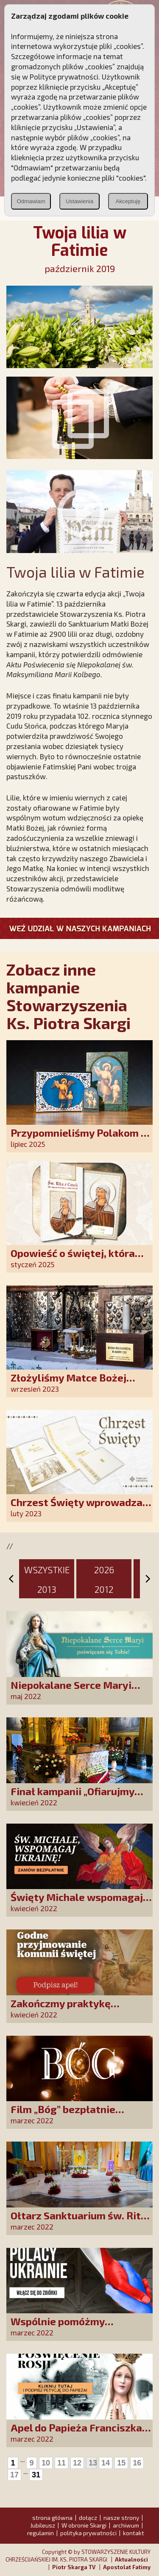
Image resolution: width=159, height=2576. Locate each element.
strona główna (52, 2517)
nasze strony (121, 2517)
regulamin (40, 2532)
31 (36, 2475)
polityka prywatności (88, 2532)
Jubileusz (42, 2525)
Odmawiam (31, 201)
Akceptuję (128, 201)
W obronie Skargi (83, 2525)
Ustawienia (79, 201)
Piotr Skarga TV (73, 2567)
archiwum (126, 2525)
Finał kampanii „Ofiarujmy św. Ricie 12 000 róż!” (72, 1797)
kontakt (133, 2532)
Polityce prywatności (64, 76)
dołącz (88, 2517)
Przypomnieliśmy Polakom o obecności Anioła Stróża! (79, 1138)
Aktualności (131, 2559)
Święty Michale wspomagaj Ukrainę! (77, 1903)
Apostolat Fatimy (127, 2567)
